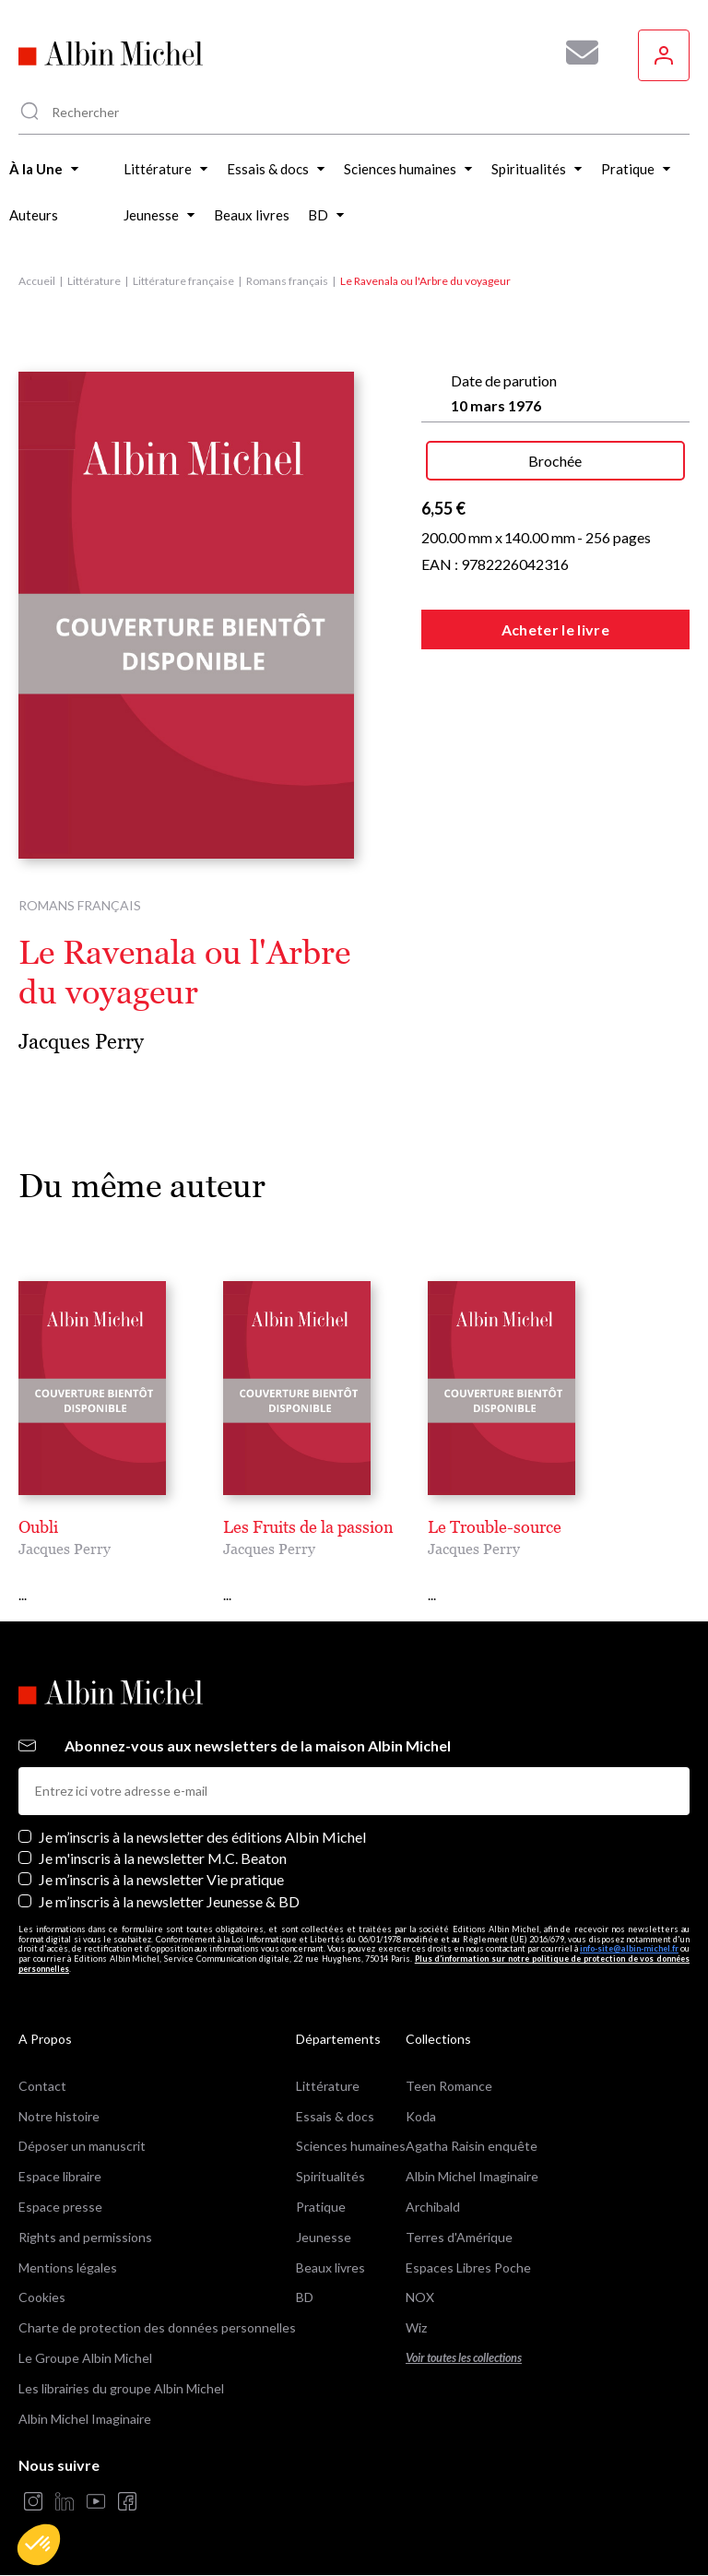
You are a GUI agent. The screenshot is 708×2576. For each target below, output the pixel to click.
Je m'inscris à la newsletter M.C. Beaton (163, 1858)
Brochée (555, 460)
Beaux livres (330, 2267)
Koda (421, 2116)
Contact (42, 2086)
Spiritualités (330, 2176)
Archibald (433, 2206)
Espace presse (60, 2206)
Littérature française (183, 281)
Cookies (41, 2297)
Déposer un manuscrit (82, 2146)
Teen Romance (449, 2086)
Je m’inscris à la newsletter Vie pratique (161, 1879)
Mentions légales (67, 2267)
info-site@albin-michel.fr (629, 1948)
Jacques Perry (81, 1041)
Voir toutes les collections (464, 2358)
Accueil (36, 281)
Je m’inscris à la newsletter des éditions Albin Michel (202, 1837)
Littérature (94, 281)
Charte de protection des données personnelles (157, 2327)
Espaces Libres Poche (468, 2267)
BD (304, 2297)
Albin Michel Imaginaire (84, 2419)
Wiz (416, 2327)
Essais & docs (335, 2116)
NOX (420, 2297)
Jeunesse (323, 2237)
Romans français (287, 281)
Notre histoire (59, 2116)
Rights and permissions (85, 2237)
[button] (39, 2545)
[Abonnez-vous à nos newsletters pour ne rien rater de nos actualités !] (575, 52)
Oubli (38, 1527)
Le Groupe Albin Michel (85, 2358)
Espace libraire (59, 2176)
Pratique (321, 2206)
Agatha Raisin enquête (471, 2146)
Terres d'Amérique (459, 2237)
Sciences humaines (351, 2146)
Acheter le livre (555, 629)
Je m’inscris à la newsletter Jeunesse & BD (169, 1901)
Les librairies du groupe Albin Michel (121, 2388)
